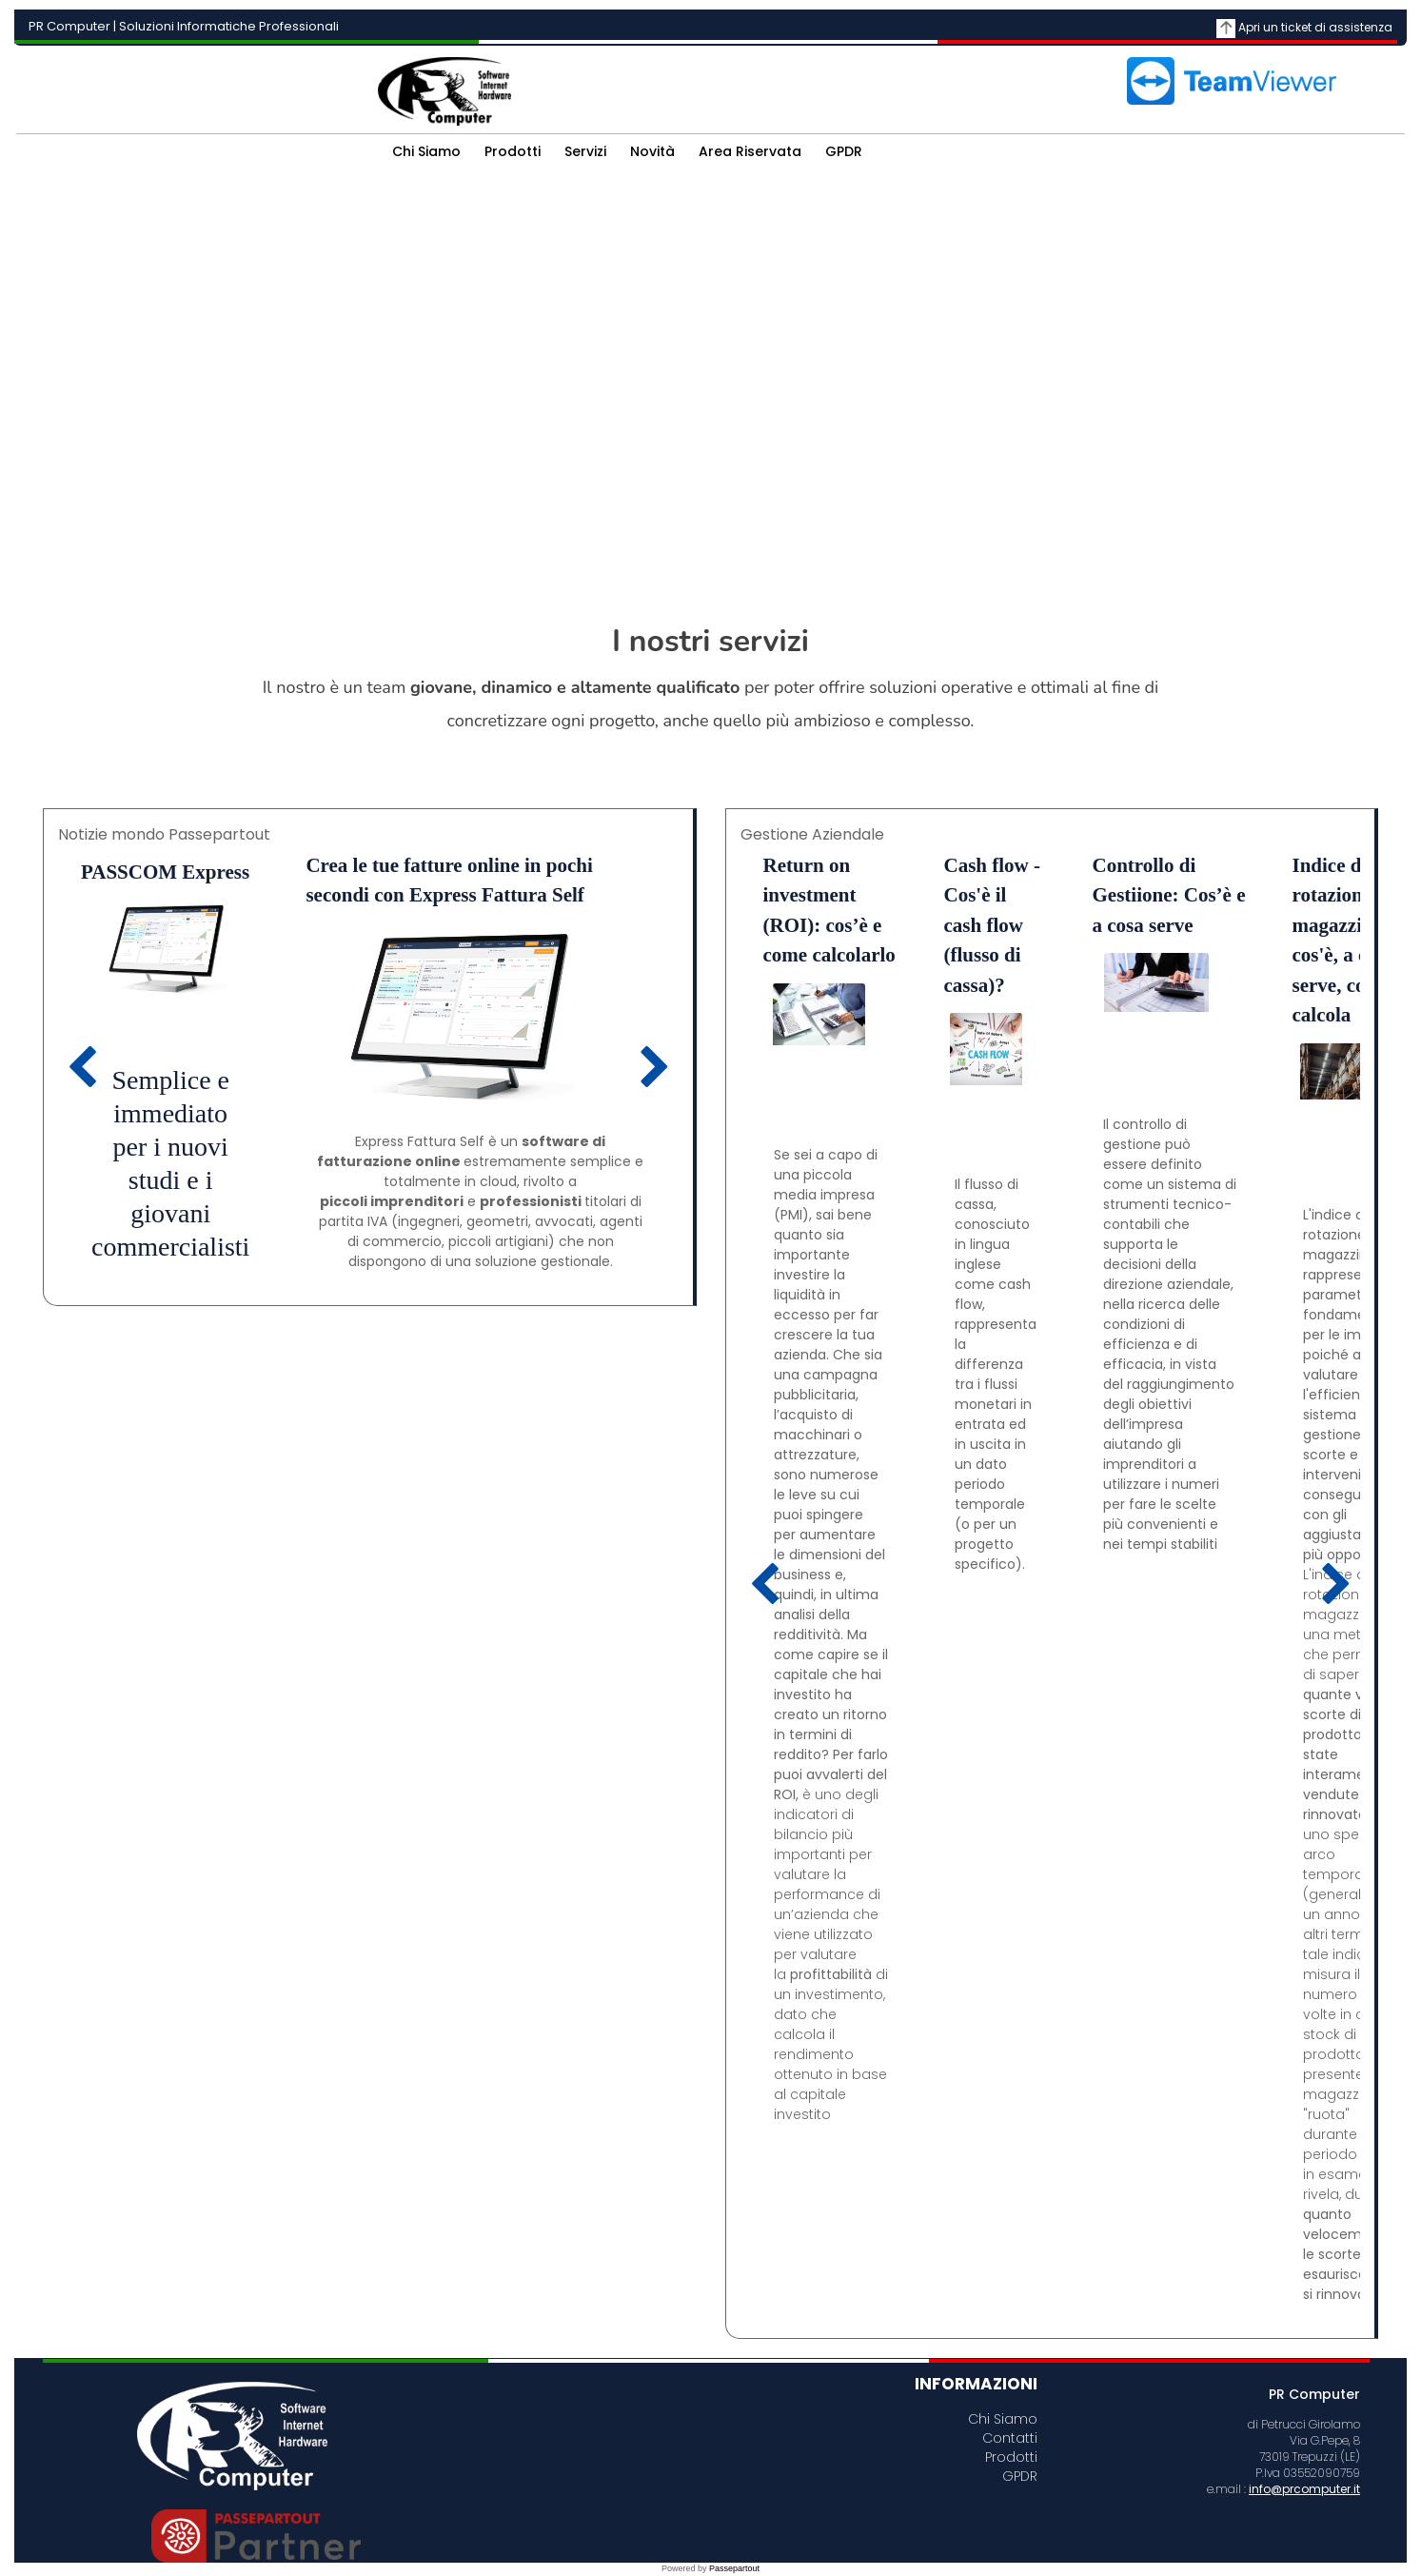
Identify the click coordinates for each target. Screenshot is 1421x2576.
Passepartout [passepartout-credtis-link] (734, 2568)
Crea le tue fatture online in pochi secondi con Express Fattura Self (449, 880)
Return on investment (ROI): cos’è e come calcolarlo (829, 910)
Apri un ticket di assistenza (1315, 27)
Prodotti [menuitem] (512, 151)
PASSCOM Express (165, 872)
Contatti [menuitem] (1009, 2436)
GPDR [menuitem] (843, 151)
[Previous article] (82, 1068)
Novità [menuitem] (652, 151)
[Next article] (655, 1068)
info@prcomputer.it (1304, 2489)
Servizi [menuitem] (585, 151)
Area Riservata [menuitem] (750, 151)
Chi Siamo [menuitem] (426, 151)
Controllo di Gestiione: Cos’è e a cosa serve (1169, 895)
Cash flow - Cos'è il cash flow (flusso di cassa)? (992, 925)
